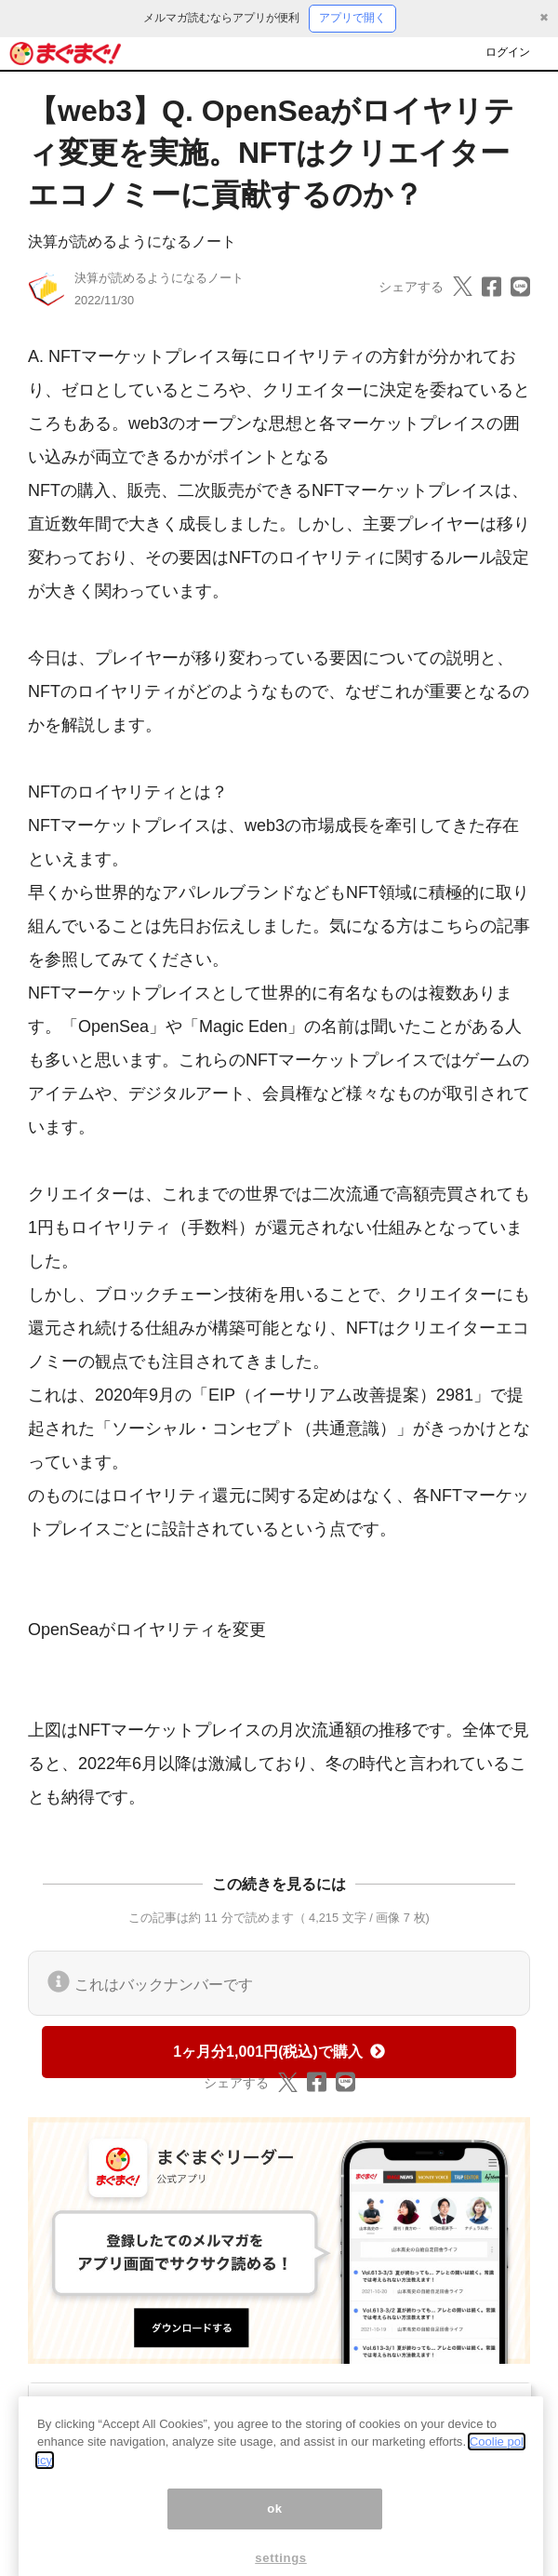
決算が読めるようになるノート (132, 241)
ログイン (507, 52)
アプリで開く (352, 17)
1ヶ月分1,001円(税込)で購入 (279, 2051)
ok (275, 2528)
